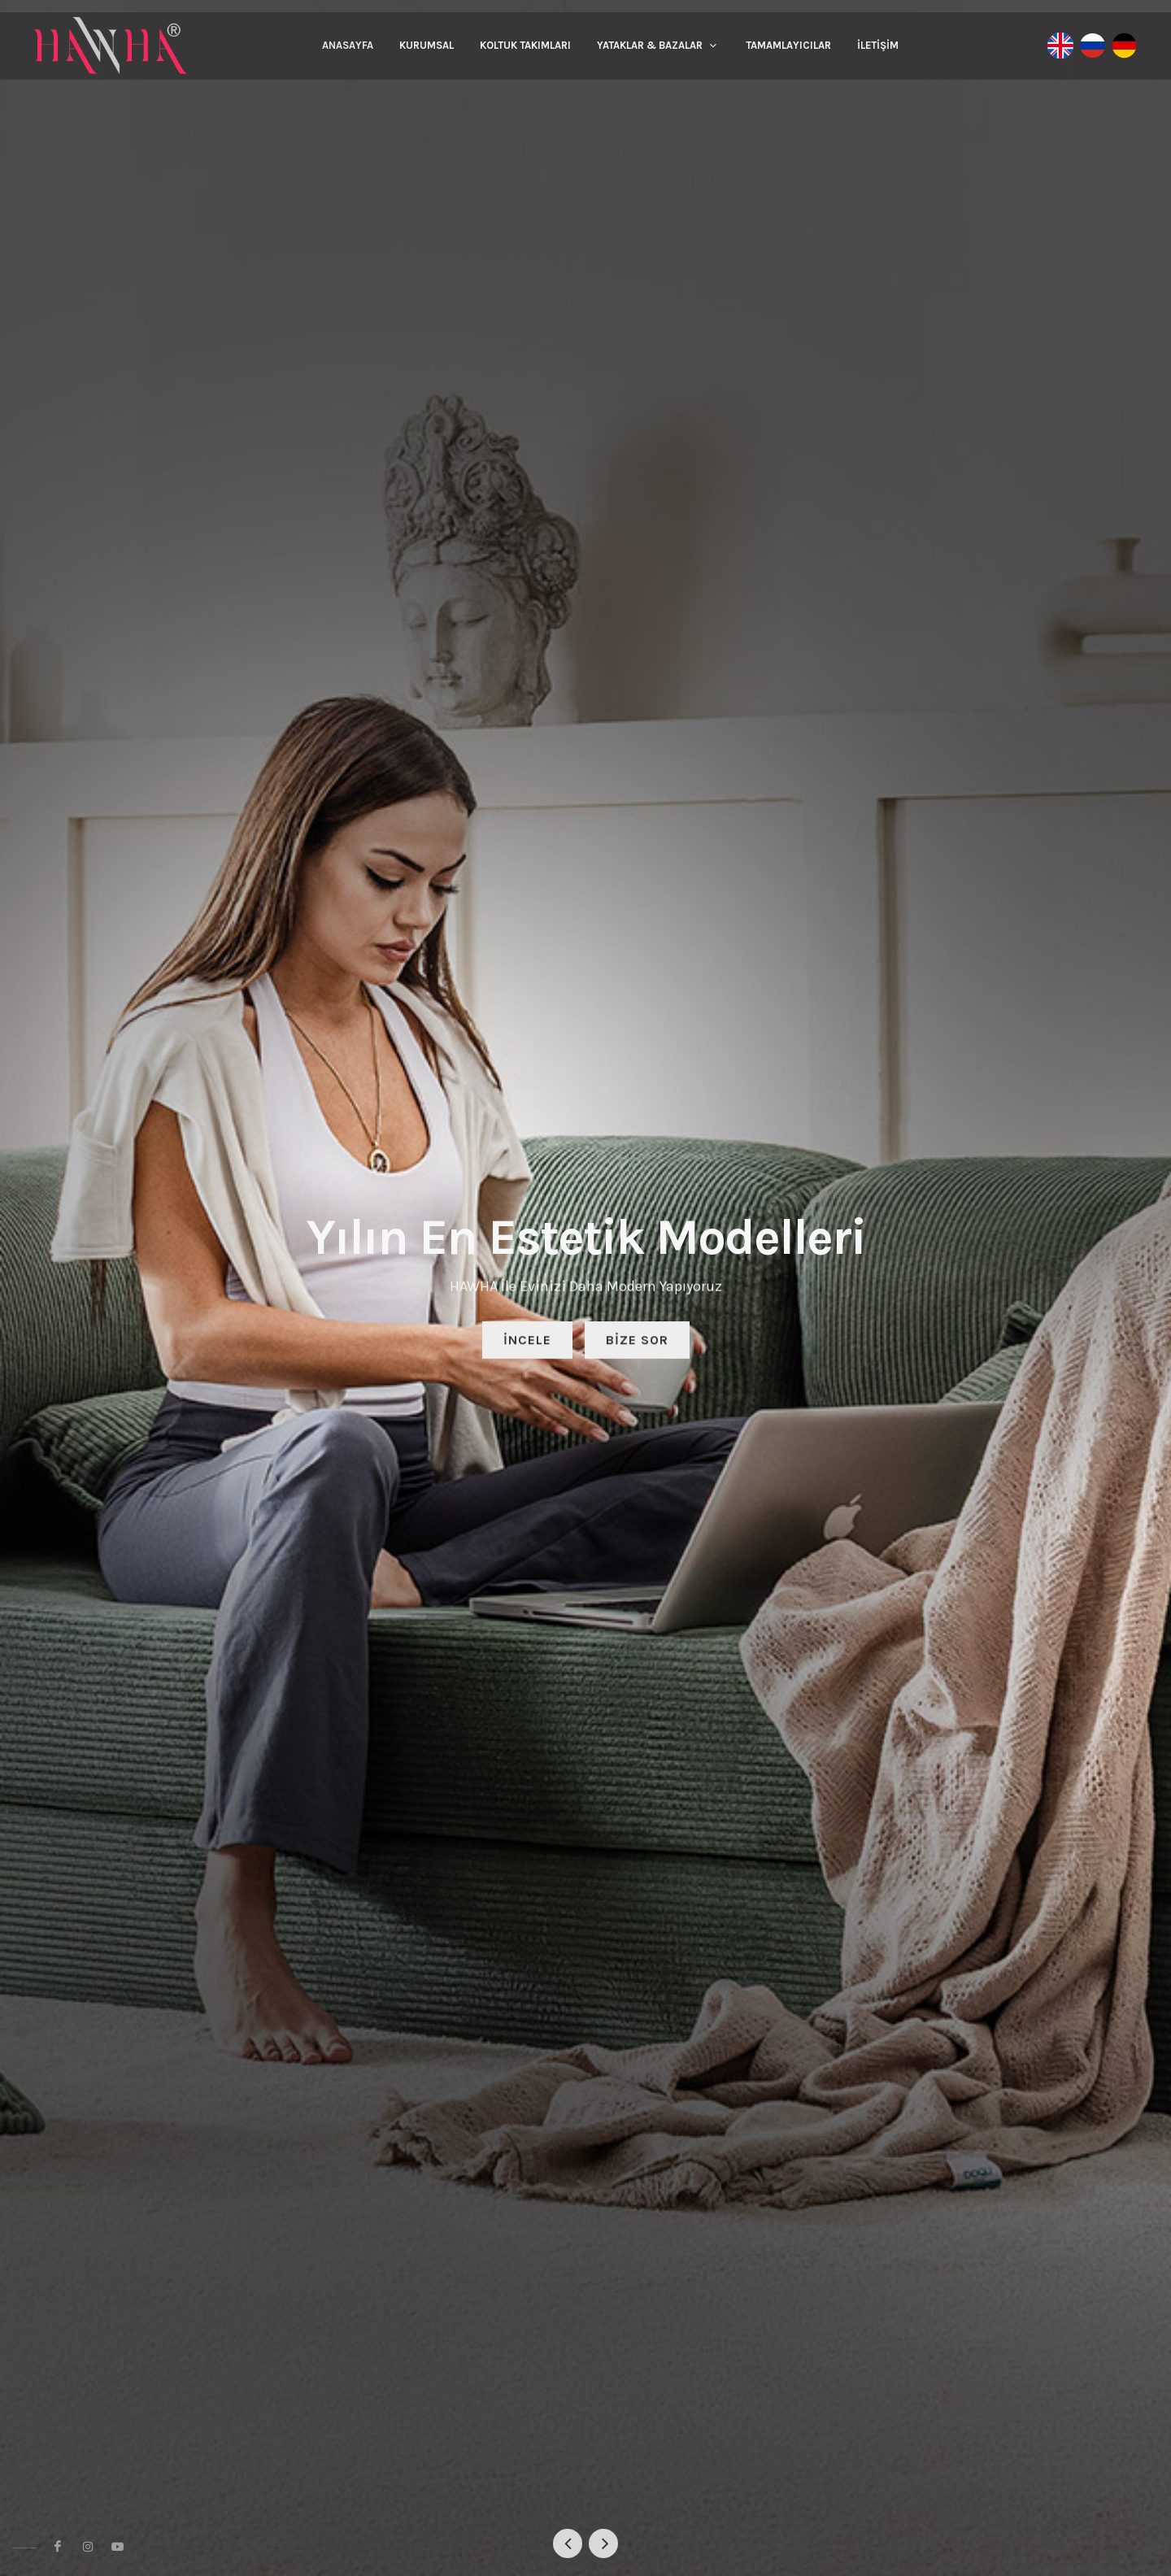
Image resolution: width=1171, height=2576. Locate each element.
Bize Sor (637, 1343)
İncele (527, 1343)
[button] (567, 2543)
